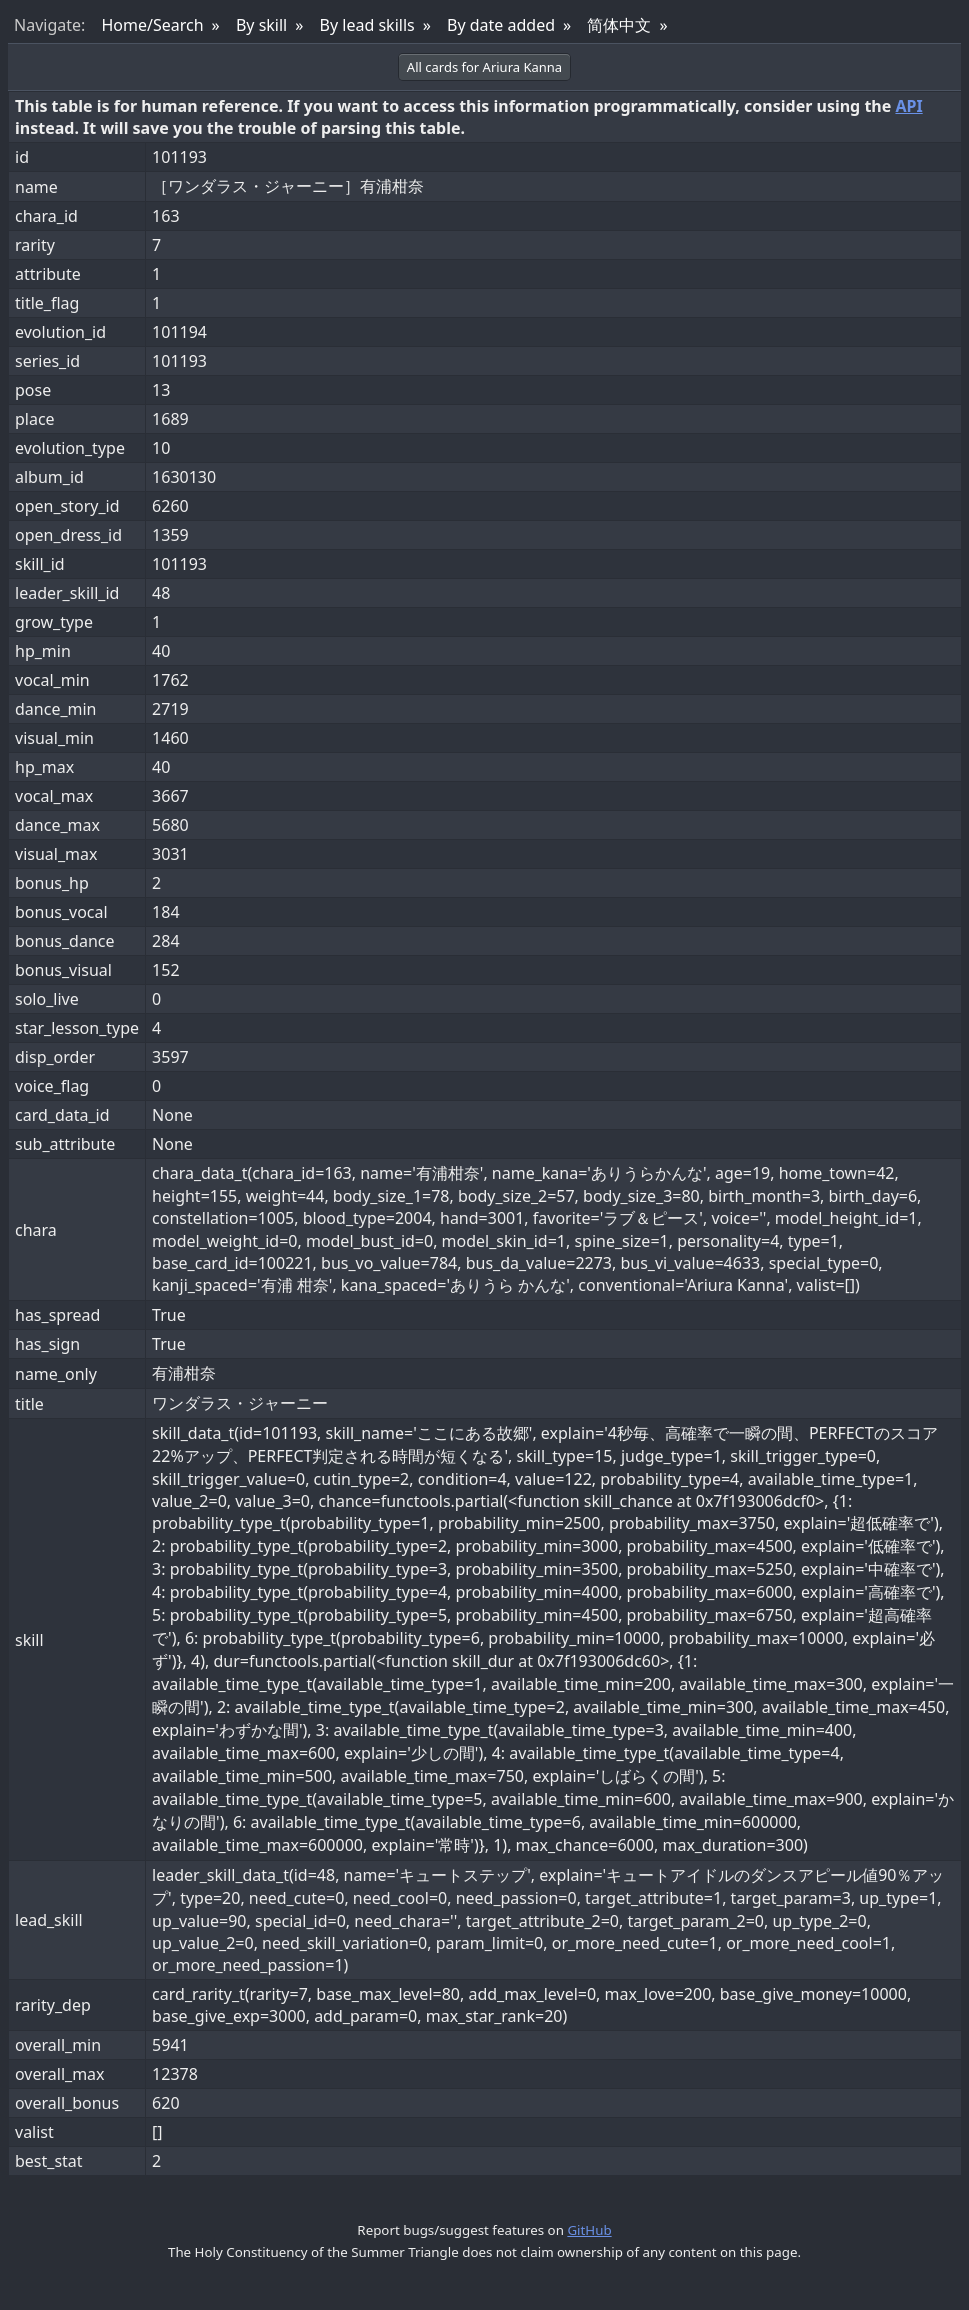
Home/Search (152, 25)
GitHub (589, 2230)
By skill (261, 25)
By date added (501, 25)
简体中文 (619, 25)
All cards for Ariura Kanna (484, 67)
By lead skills (367, 25)
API (908, 106)
